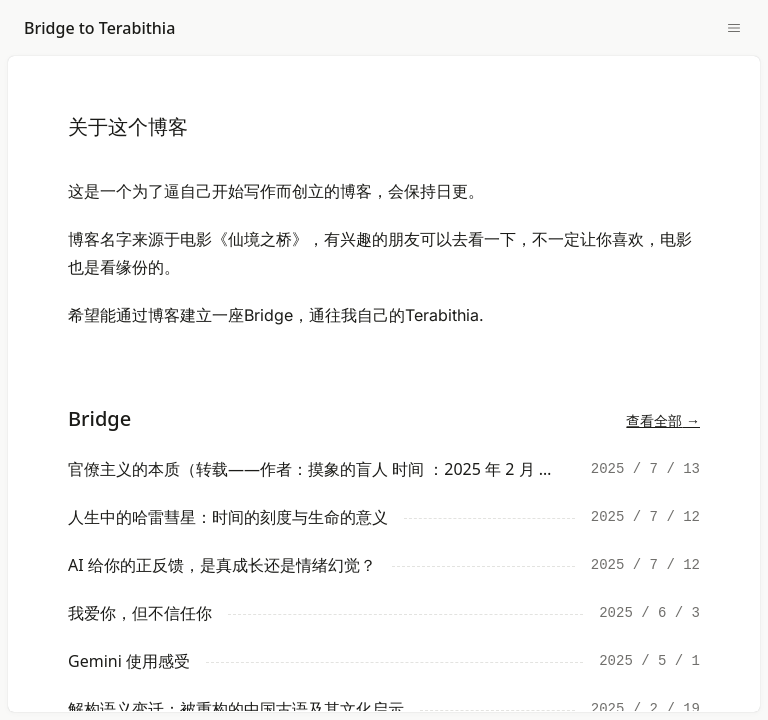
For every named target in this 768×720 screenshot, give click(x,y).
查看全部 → (663, 420)
